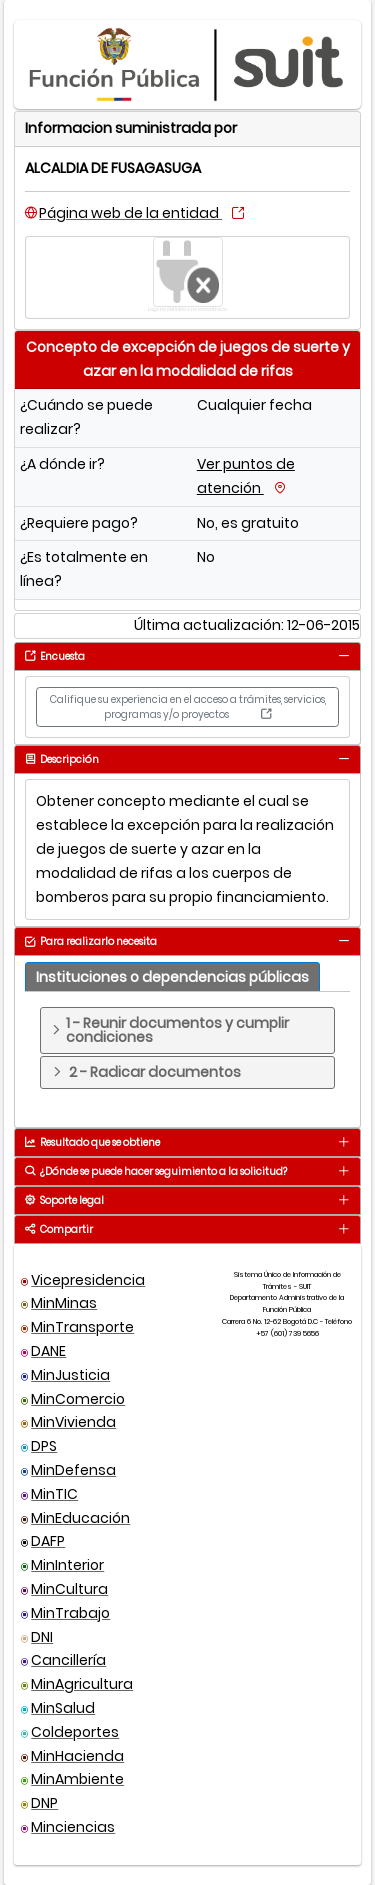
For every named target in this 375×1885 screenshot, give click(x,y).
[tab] (343, 655)
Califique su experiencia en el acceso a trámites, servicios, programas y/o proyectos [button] (188, 707)
